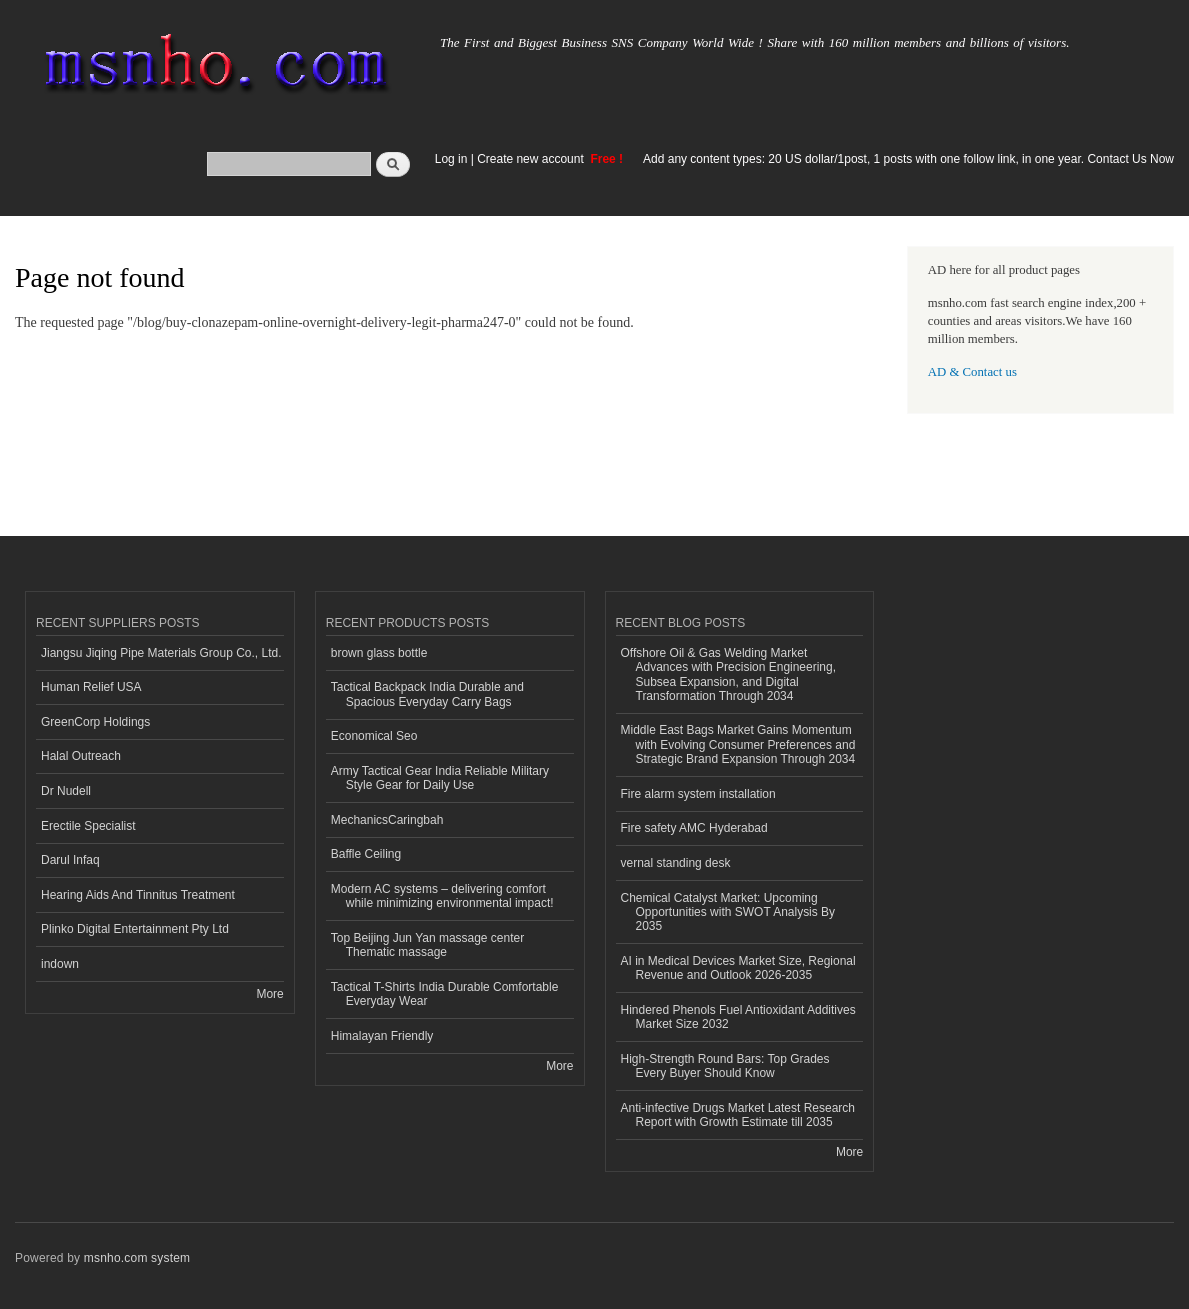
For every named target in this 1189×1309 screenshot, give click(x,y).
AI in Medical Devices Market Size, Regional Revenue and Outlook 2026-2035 (738, 968)
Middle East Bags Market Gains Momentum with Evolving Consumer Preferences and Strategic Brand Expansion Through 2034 (738, 744)
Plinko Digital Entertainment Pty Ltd (135, 929)
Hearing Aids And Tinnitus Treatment (138, 895)
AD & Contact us (972, 372)
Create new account (532, 159)
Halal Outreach (81, 756)
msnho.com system (137, 1258)
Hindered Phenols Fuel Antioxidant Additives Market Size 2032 (738, 1017)
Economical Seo (374, 736)
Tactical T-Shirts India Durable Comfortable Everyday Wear (445, 994)
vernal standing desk (676, 863)
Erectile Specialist (88, 826)
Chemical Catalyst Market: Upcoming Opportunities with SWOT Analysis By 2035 (728, 912)
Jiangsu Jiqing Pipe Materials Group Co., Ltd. (161, 653)
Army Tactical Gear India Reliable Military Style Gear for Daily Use (440, 778)
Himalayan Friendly (382, 1036)
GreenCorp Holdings (95, 722)
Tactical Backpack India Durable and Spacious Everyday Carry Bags (427, 694)
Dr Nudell (66, 791)
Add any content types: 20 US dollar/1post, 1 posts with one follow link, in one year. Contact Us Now (908, 159)
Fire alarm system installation (698, 794)
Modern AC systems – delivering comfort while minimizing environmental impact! (442, 896)
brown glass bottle (379, 653)
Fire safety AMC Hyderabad (694, 828)
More (269, 994)
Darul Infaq (70, 860)
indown (60, 964)
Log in (451, 159)
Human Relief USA (91, 687)
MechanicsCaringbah (387, 820)
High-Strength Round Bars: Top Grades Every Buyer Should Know (725, 1066)
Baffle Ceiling (366, 854)
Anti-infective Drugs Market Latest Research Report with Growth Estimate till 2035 (738, 1115)
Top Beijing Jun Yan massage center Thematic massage (427, 945)
